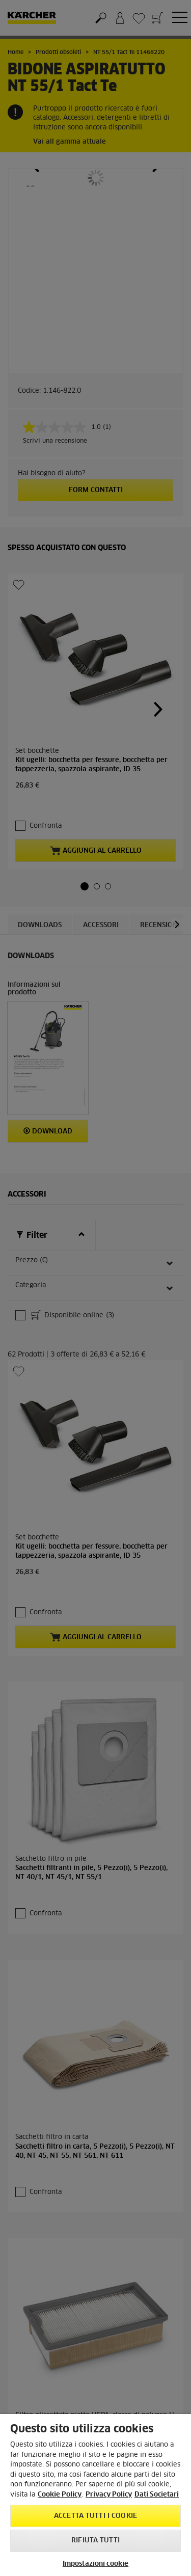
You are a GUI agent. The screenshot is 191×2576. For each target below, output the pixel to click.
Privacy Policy (109, 2494)
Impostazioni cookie (95, 2564)
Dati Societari (156, 2494)
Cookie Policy (59, 2494)
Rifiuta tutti (95, 2540)
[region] (95, 2495)
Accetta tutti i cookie (95, 2516)
